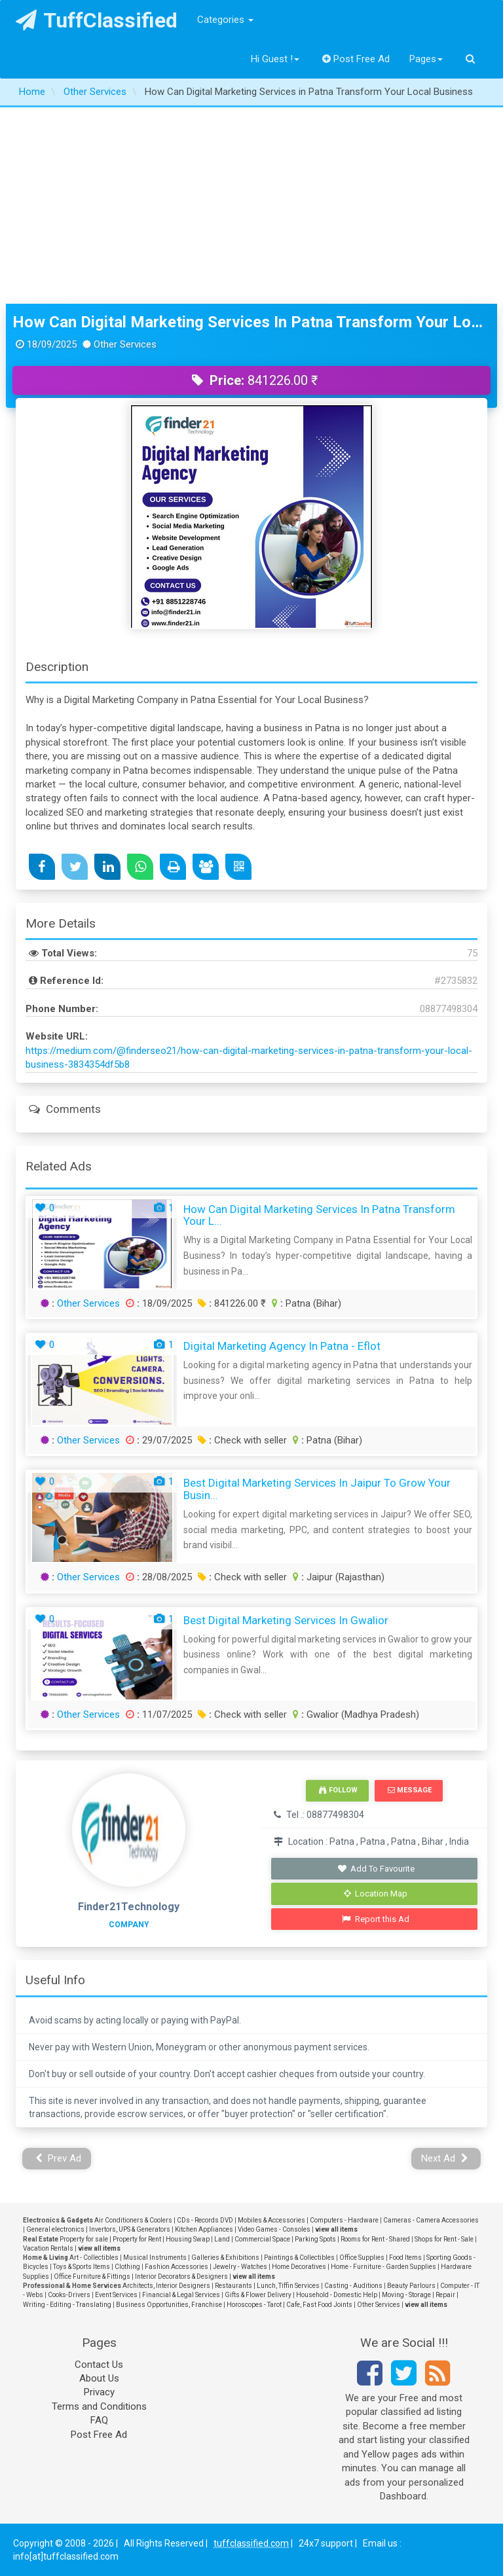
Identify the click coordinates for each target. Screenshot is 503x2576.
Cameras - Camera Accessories (431, 2220)
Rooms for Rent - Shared (375, 2239)
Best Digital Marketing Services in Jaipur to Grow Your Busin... (317, 1489)
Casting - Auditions (353, 2285)
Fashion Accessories (176, 2266)
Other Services (88, 1303)
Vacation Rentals (48, 2248)
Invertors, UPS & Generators (129, 2229)
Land (222, 2239)
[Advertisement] (251, 205)
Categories (225, 20)
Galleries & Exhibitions (225, 2257)
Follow (338, 1790)
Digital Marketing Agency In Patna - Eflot (282, 1345)
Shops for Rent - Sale (444, 2239)
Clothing (127, 2266)
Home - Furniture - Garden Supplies (383, 2266)
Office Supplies (361, 2257)
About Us (99, 2378)
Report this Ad (375, 1919)
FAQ (99, 2420)
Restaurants (233, 2285)
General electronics (55, 2229)
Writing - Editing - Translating (67, 2304)
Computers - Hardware (344, 2220)
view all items (336, 2229)
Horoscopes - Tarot (254, 2304)
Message (410, 1790)
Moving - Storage (406, 2294)
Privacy (99, 2392)
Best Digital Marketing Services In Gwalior (285, 1620)
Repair (445, 2294)
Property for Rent (137, 2239)
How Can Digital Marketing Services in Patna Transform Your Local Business (251, 322)
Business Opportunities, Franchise (169, 2304)
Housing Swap (188, 2239)
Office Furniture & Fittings (92, 2276)
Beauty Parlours (411, 2285)
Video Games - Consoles (274, 2229)
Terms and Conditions (99, 2406)
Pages (426, 59)
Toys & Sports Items (81, 2266)
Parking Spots (315, 2239)
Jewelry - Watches (240, 2266)
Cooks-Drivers (69, 2294)
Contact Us (99, 2364)
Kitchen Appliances (204, 2229)
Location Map (376, 1893)
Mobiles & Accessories (271, 2220)
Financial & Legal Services (181, 2294)
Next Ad (444, 2158)
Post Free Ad (356, 59)
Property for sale (84, 2239)
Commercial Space (262, 2239)
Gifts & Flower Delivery (258, 2294)
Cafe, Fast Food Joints (319, 2304)
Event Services (116, 2294)
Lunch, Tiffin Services (288, 2285)
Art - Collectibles (94, 2257)
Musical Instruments (155, 2257)
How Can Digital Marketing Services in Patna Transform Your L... (319, 1215)
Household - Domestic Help (336, 2294)
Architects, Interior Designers (166, 2285)
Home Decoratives (299, 2266)
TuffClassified (96, 20)
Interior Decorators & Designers (181, 2276)
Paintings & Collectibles (299, 2257)
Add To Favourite (376, 1869)
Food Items (405, 2257)
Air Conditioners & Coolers (133, 2220)
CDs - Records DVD (205, 2220)
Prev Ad (58, 2158)
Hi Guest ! (275, 59)
